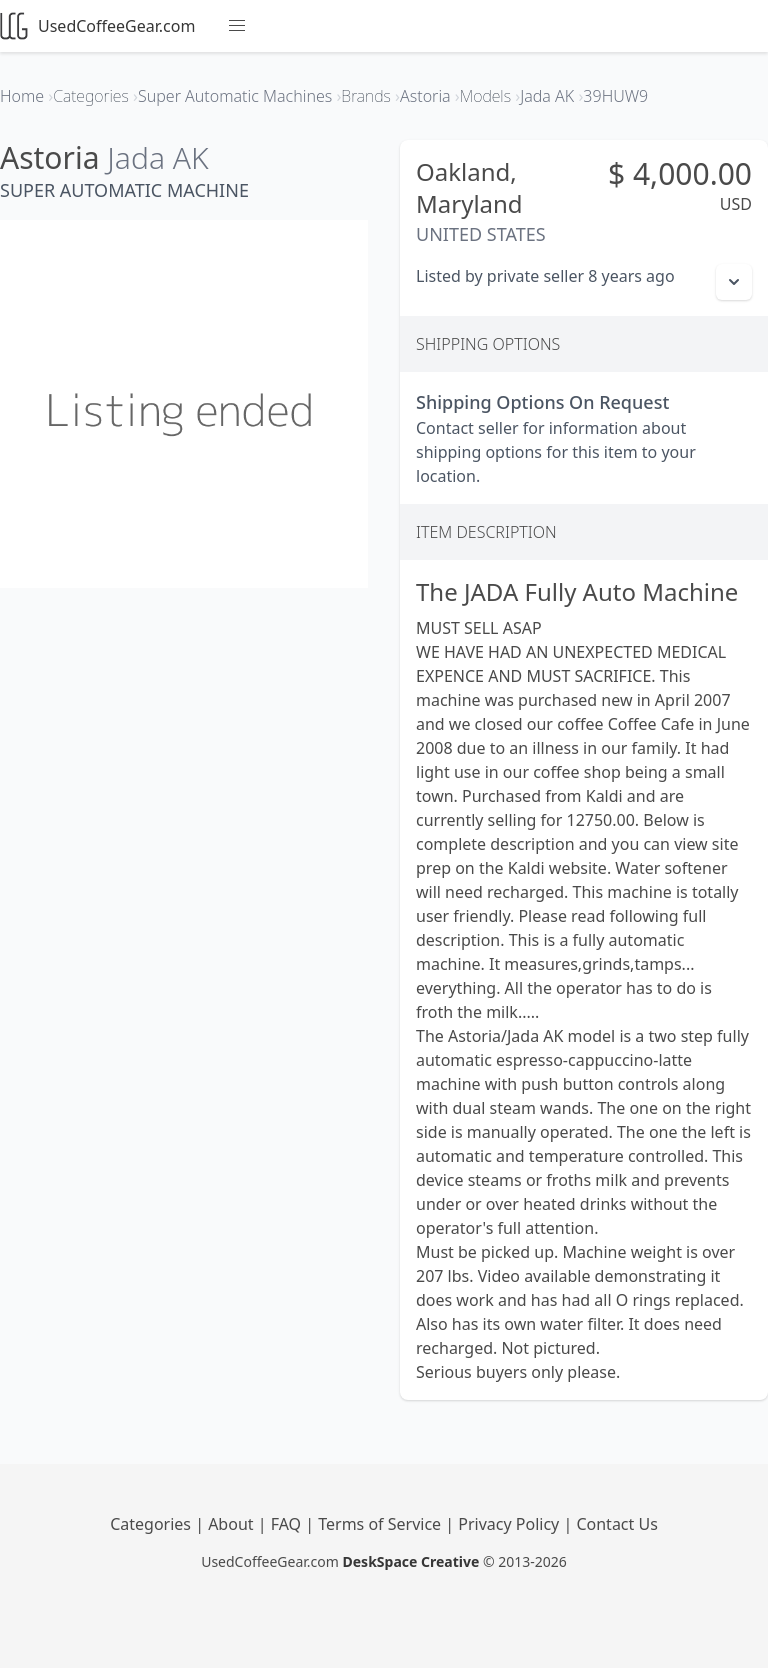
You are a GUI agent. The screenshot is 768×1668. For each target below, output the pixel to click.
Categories (152, 1524)
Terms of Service (381, 1524)
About (233, 1524)
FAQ (288, 1524)
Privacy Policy (510, 1524)
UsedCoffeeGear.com (97, 26)
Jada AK (157, 157)
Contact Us (616, 1524)
